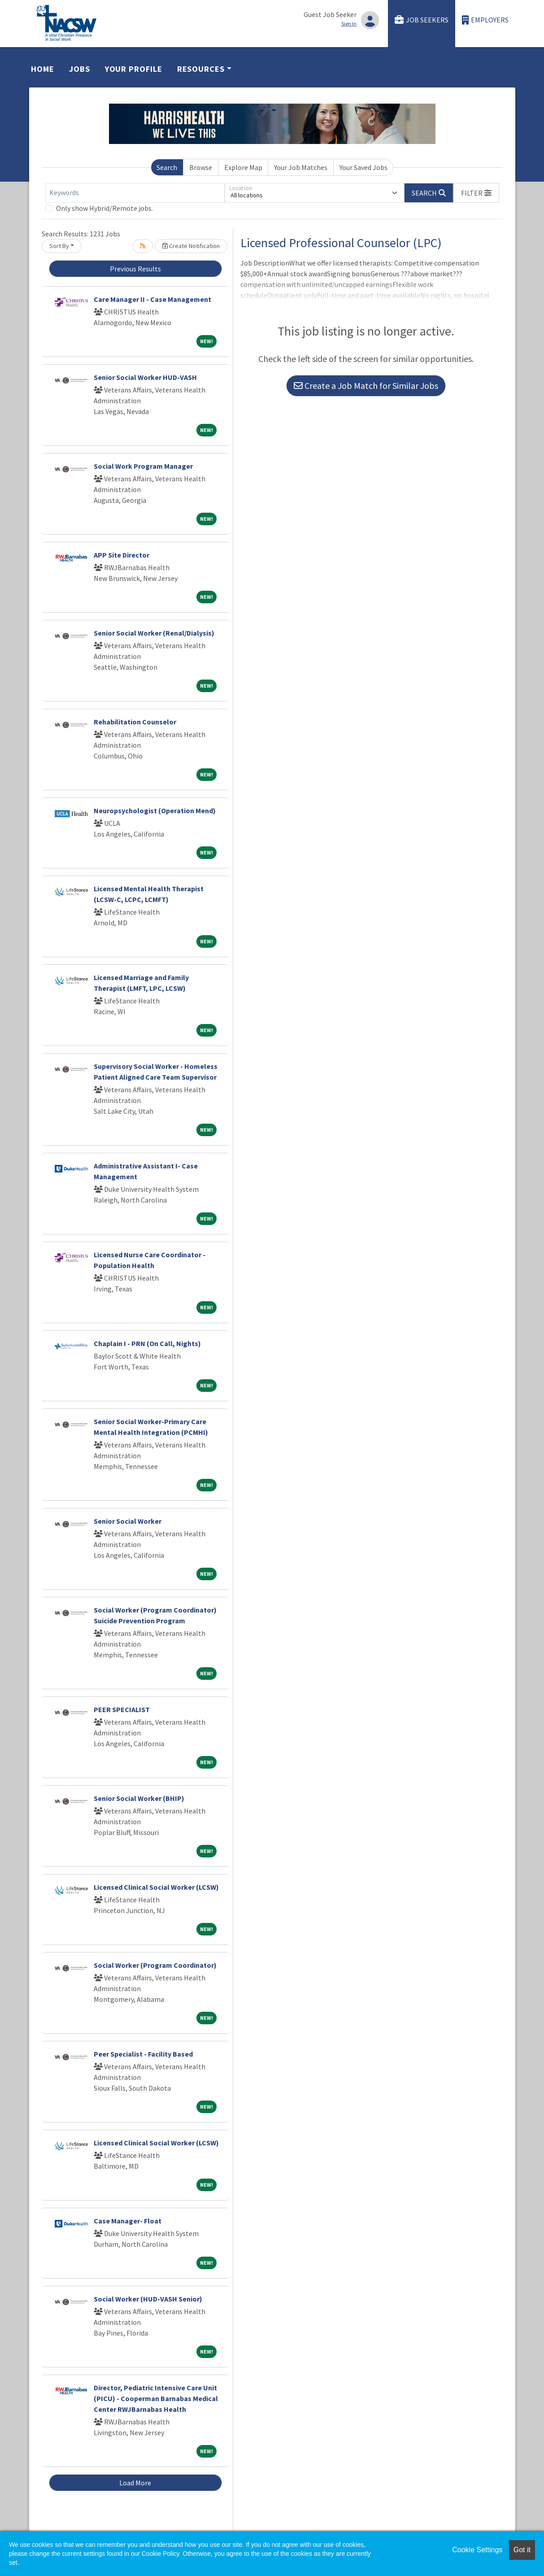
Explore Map (243, 167)
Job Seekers (421, 20)
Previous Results (135, 268)
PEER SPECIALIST (122, 1709)
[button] (476, 193)
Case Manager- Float (127, 2220)
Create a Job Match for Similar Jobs (366, 385)
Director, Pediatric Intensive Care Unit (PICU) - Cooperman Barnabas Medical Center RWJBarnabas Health (156, 2398)
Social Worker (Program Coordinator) (155, 1965)
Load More (135, 2482)
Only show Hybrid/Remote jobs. (104, 208)
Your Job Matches (300, 167)
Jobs (79, 69)
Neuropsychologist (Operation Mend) (155, 810)
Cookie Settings (477, 2550)
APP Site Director (121, 554)
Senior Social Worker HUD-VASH (145, 377)
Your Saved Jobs (363, 167)
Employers (485, 20)
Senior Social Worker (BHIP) (139, 1798)
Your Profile (133, 69)
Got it (522, 2550)
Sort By (59, 246)
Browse (200, 167)
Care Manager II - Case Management (152, 299)
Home (42, 69)
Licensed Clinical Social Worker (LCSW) (156, 1887)
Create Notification (191, 246)
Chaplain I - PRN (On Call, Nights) (147, 1343)
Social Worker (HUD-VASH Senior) (148, 2298)
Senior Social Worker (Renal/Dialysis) (154, 632)
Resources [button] (201, 69)
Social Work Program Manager (143, 466)
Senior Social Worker (127, 1521)
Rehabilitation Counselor (135, 721)
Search (167, 167)
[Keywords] (135, 193)
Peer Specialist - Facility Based (143, 2053)
